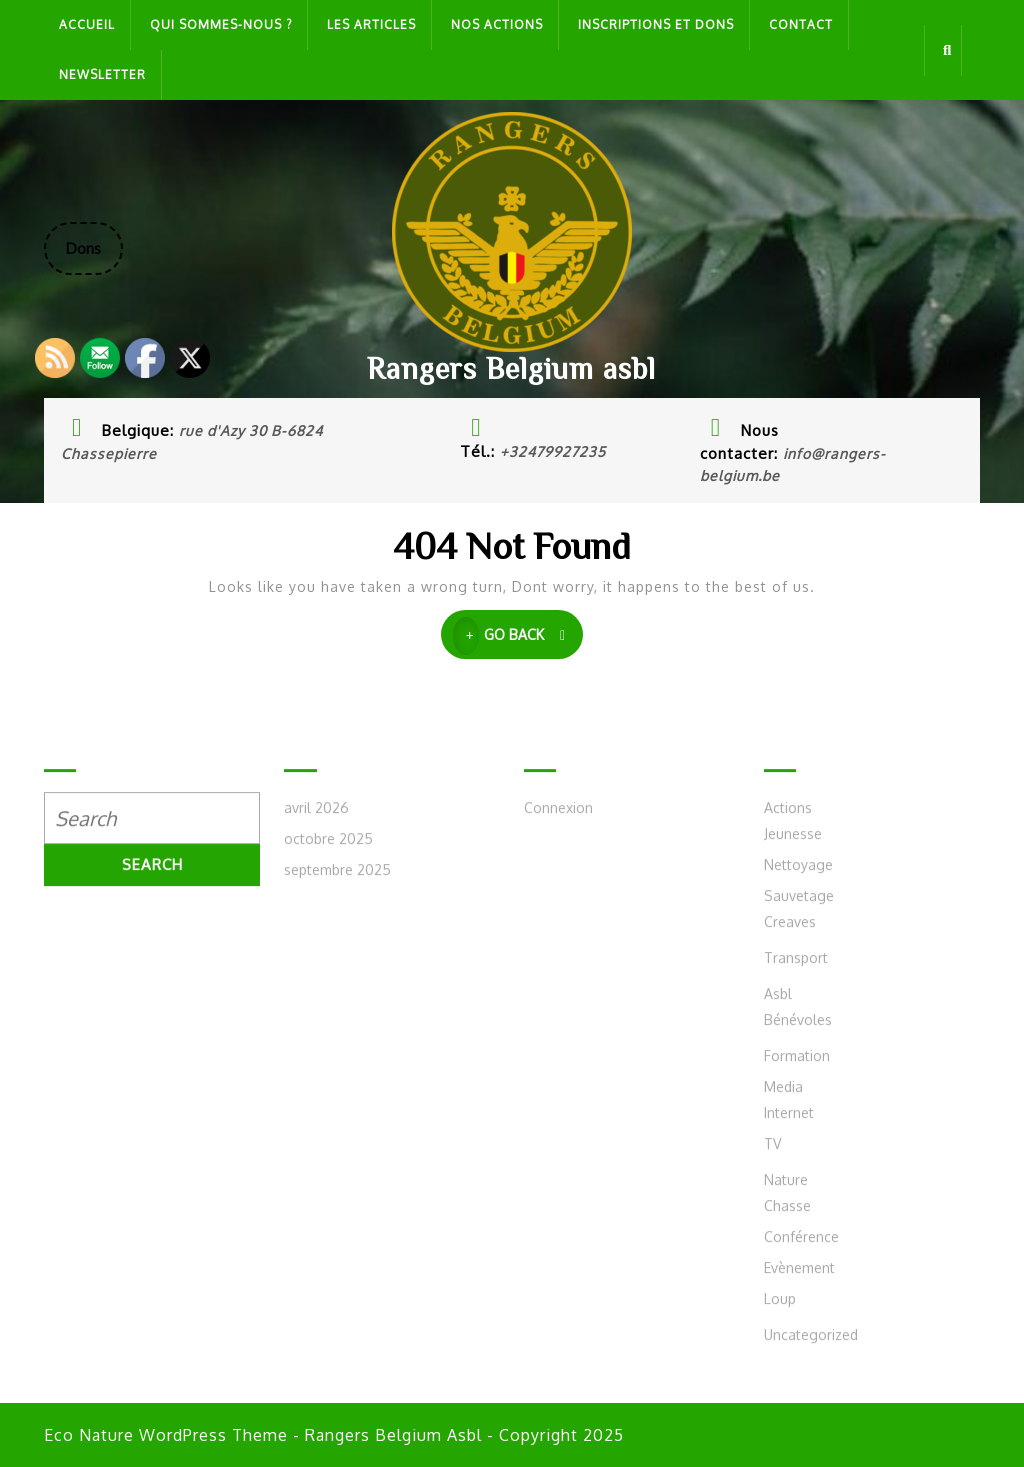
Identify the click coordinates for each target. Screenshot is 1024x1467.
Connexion (558, 1097)
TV (772, 1433)
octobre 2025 (328, 1128)
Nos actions (497, 24)
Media (783, 1376)
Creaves (790, 1211)
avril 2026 (316, 1097)
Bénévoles (798, 1309)
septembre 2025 (337, 1159)
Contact (801, 24)
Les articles (371, 24)
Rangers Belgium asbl (511, 368)
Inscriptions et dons (656, 24)
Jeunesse (793, 1123)
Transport (796, 1247)
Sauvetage (799, 1185)
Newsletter (102, 74)
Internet (789, 1402)
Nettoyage (798, 1154)
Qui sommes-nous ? (221, 24)
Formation (797, 1345)
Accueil (87, 24)
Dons (94, 256)
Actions (788, 1097)
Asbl (778, 1283)
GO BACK (518, 636)
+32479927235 (553, 451)
